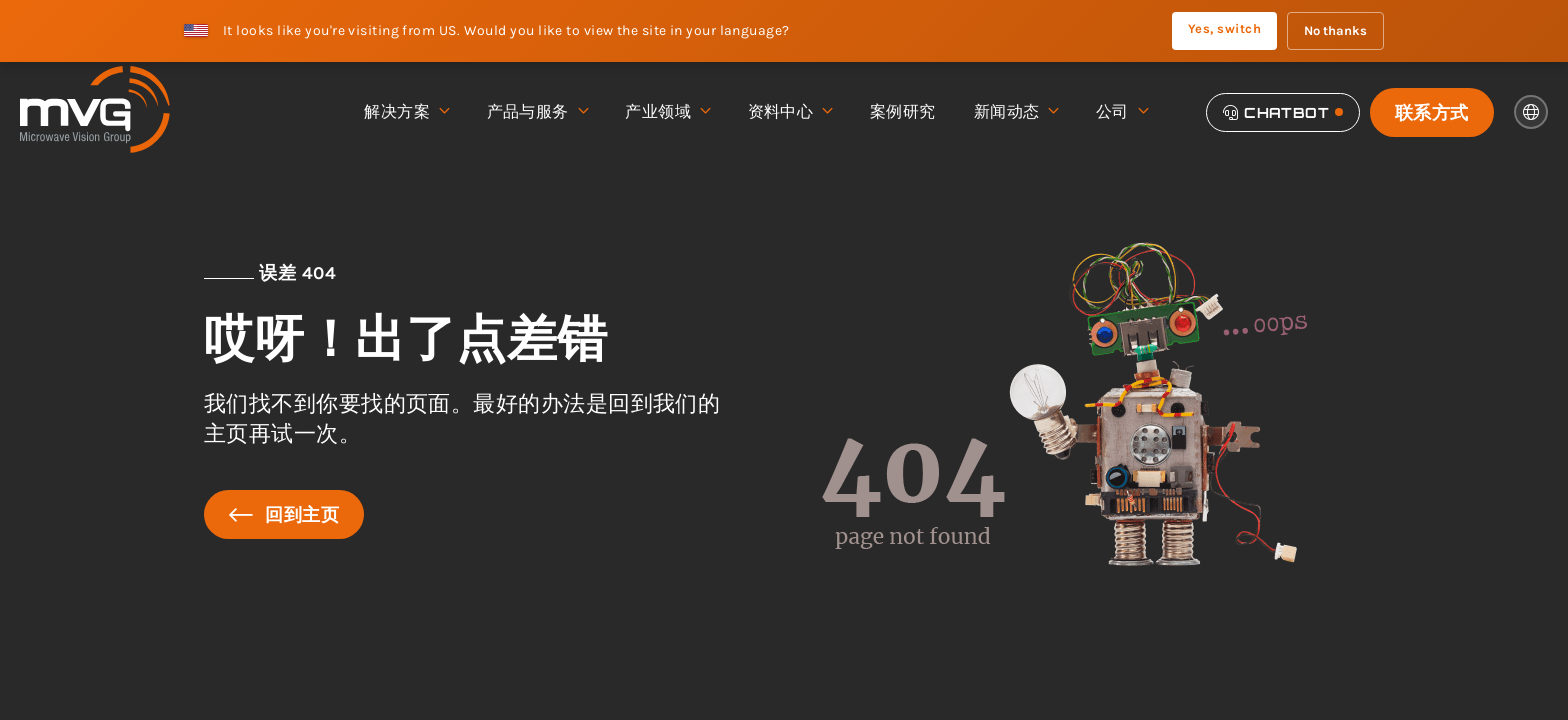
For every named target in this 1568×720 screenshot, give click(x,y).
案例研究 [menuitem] (903, 111)
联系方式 (1432, 112)
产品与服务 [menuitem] (537, 112)
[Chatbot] (1283, 112)
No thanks (1335, 30)
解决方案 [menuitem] (406, 112)
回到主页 (284, 514)
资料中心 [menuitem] (790, 112)
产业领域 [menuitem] (667, 112)
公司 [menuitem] (1121, 112)
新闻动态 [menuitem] (1016, 112)
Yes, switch (1224, 28)
